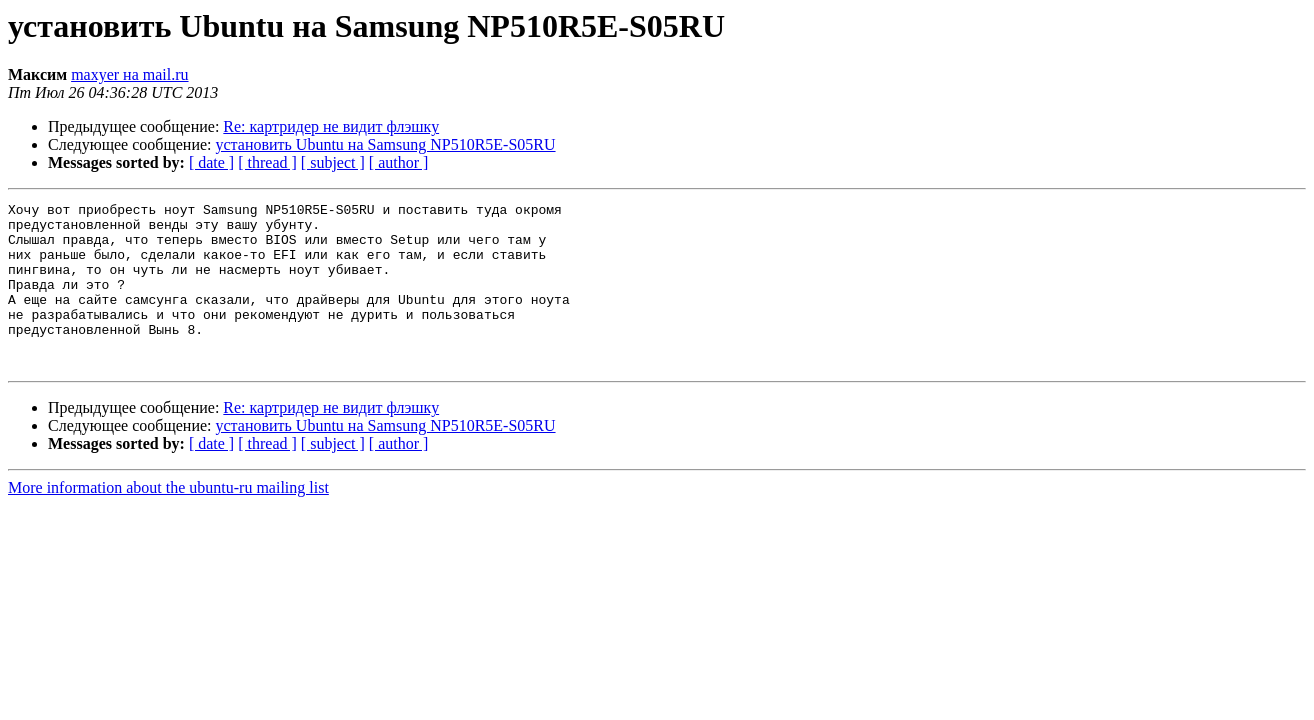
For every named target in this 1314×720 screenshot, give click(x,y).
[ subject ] (333, 162)
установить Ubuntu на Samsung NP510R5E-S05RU (386, 144)
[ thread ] (267, 162)
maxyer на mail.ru (129, 74)
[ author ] (399, 162)
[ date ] (211, 162)
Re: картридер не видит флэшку (331, 126)
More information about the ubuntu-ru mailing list (168, 520)
